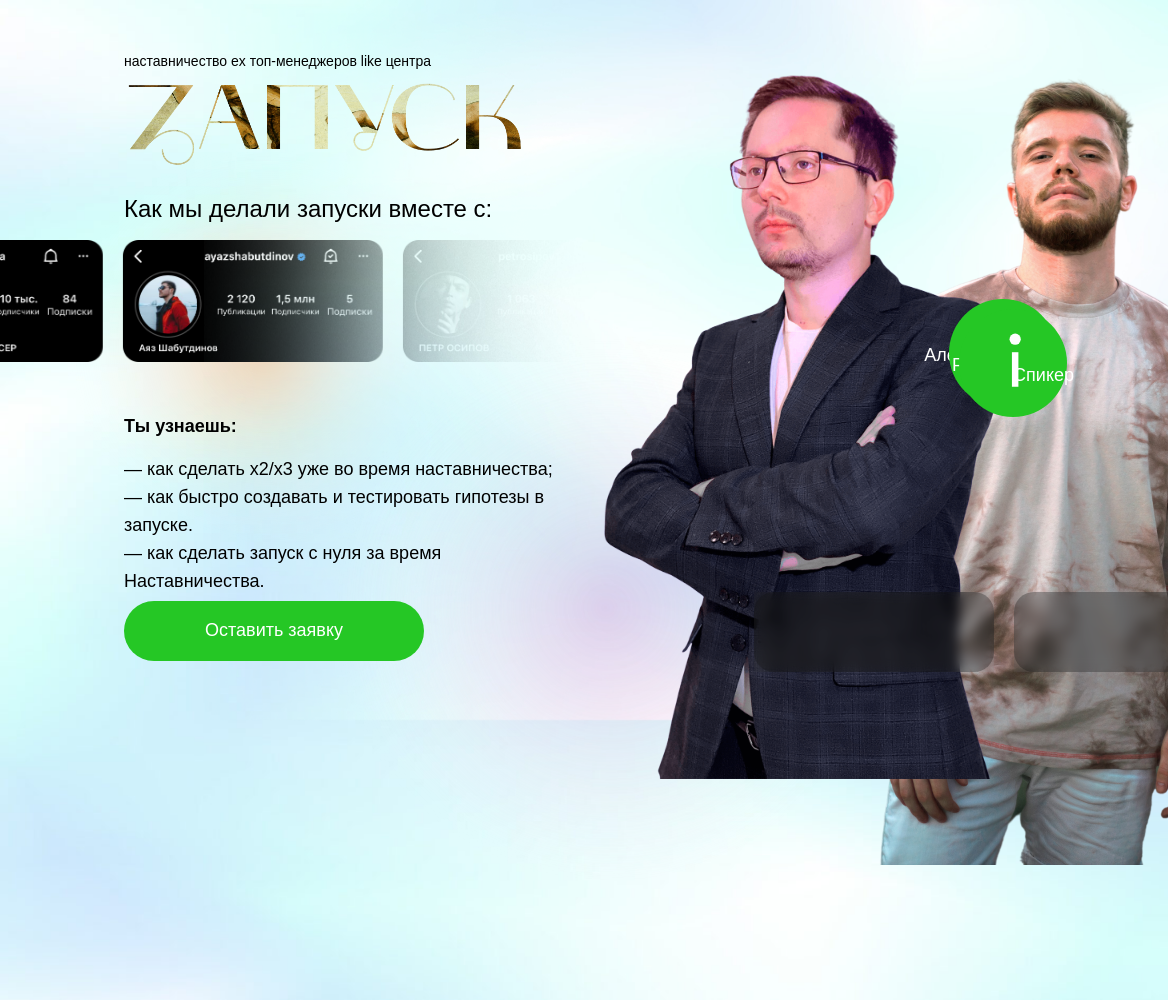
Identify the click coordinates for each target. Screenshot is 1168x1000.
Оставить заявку (274, 630)
